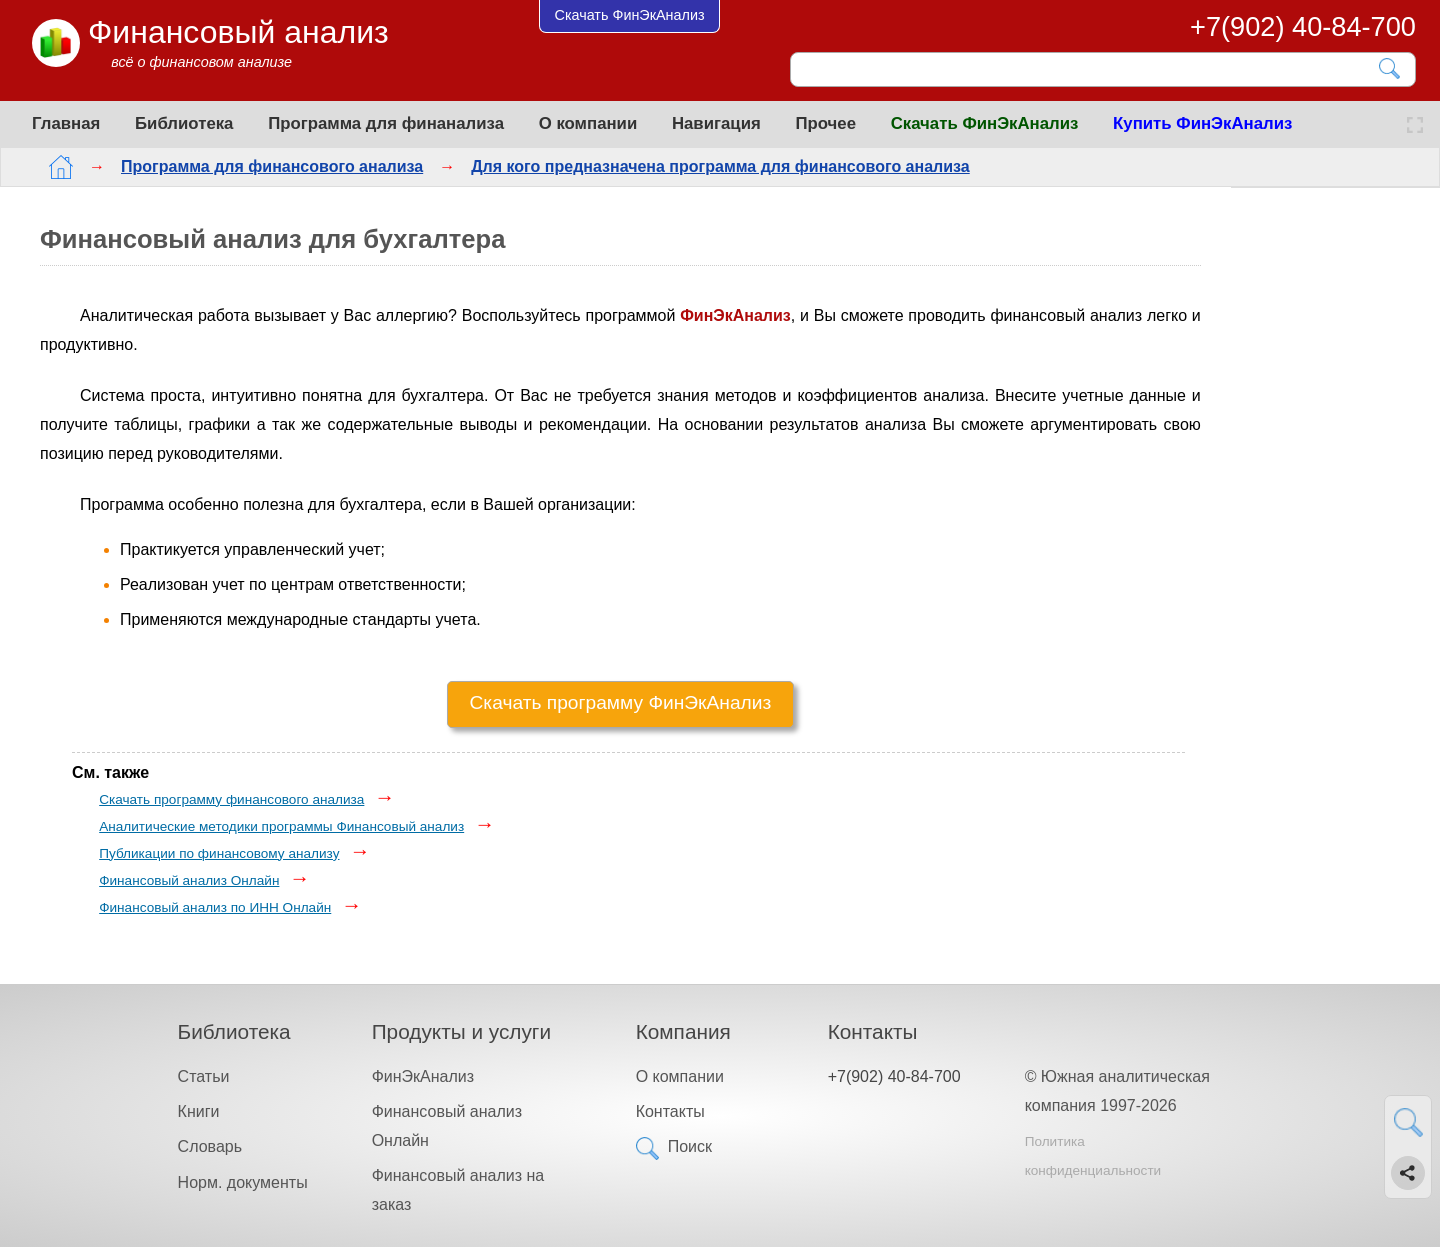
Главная (66, 123)
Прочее (825, 123)
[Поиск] (1089, 69)
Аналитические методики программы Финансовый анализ (281, 826)
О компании (588, 123)
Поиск (690, 1146)
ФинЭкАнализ (423, 1076)
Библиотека (184, 123)
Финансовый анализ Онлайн (189, 880)
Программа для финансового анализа (256, 166)
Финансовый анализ (238, 32)
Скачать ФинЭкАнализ (985, 123)
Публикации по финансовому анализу (219, 853)
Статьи (204, 1076)
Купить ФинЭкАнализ (1202, 123)
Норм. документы (243, 1182)
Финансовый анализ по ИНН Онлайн (215, 907)
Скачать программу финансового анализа (231, 799)
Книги (199, 1111)
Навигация (716, 123)
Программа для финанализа (386, 123)
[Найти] (1390, 68)
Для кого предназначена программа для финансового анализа (704, 166)
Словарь (210, 1146)
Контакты (670, 1111)
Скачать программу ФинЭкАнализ (621, 702)
